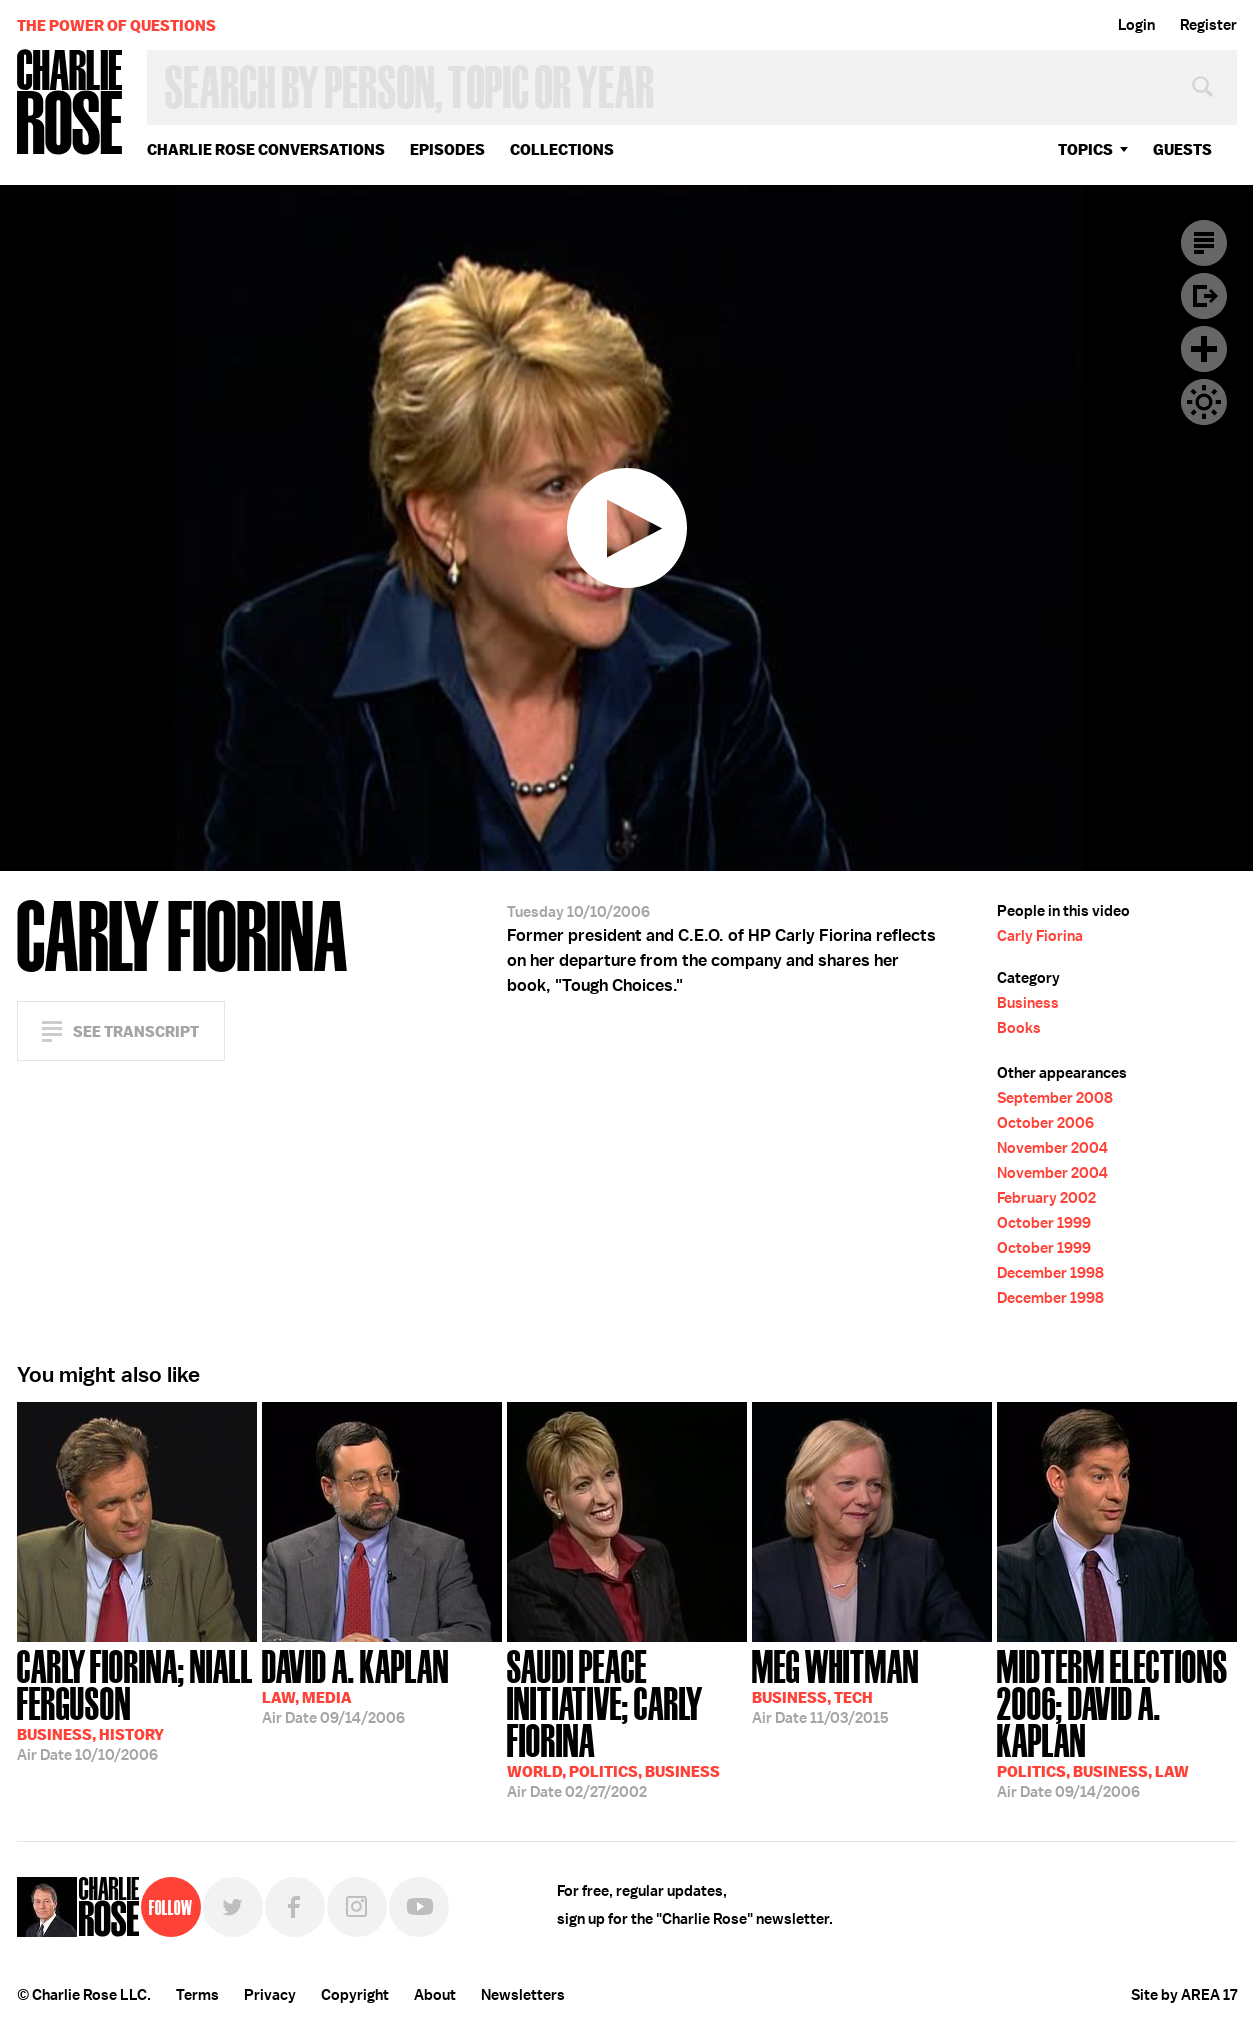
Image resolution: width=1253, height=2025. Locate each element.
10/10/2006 (137, 1703)
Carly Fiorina (1040, 936)
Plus (1204, 349)
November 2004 (1052, 1148)
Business (1028, 1003)
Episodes (447, 149)
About (435, 1995)
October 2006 (1045, 1123)
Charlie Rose (70, 103)
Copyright (355, 1995)
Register (1208, 25)
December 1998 (1050, 1273)
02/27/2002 (627, 1722)
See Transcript (136, 1031)
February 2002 (1046, 1198)
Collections (562, 149)
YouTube (419, 1907)
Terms (197, 1995)
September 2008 (1055, 1098)
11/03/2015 (835, 1685)
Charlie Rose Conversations (266, 149)
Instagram (357, 1907)
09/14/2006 (355, 1685)
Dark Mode (1204, 402)
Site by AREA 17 (1184, 1995)
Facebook (295, 1907)
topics (1085, 149)
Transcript (1204, 243)
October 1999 (1044, 1223)
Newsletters (523, 1995)
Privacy (270, 1995)
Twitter (233, 1907)
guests (1182, 149)
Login (1136, 25)
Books (1019, 1028)
